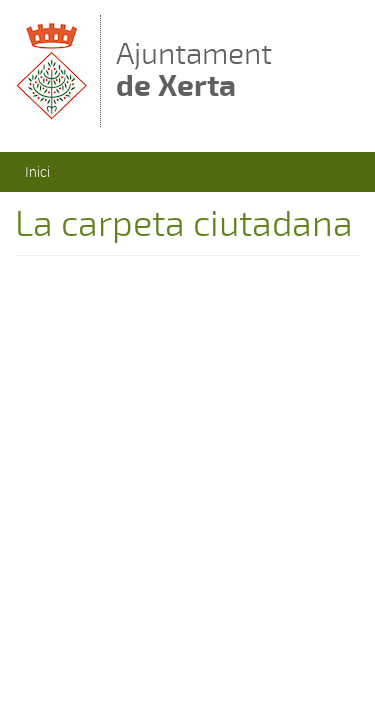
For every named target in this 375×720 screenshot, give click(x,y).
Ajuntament (194, 69)
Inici (37, 171)
